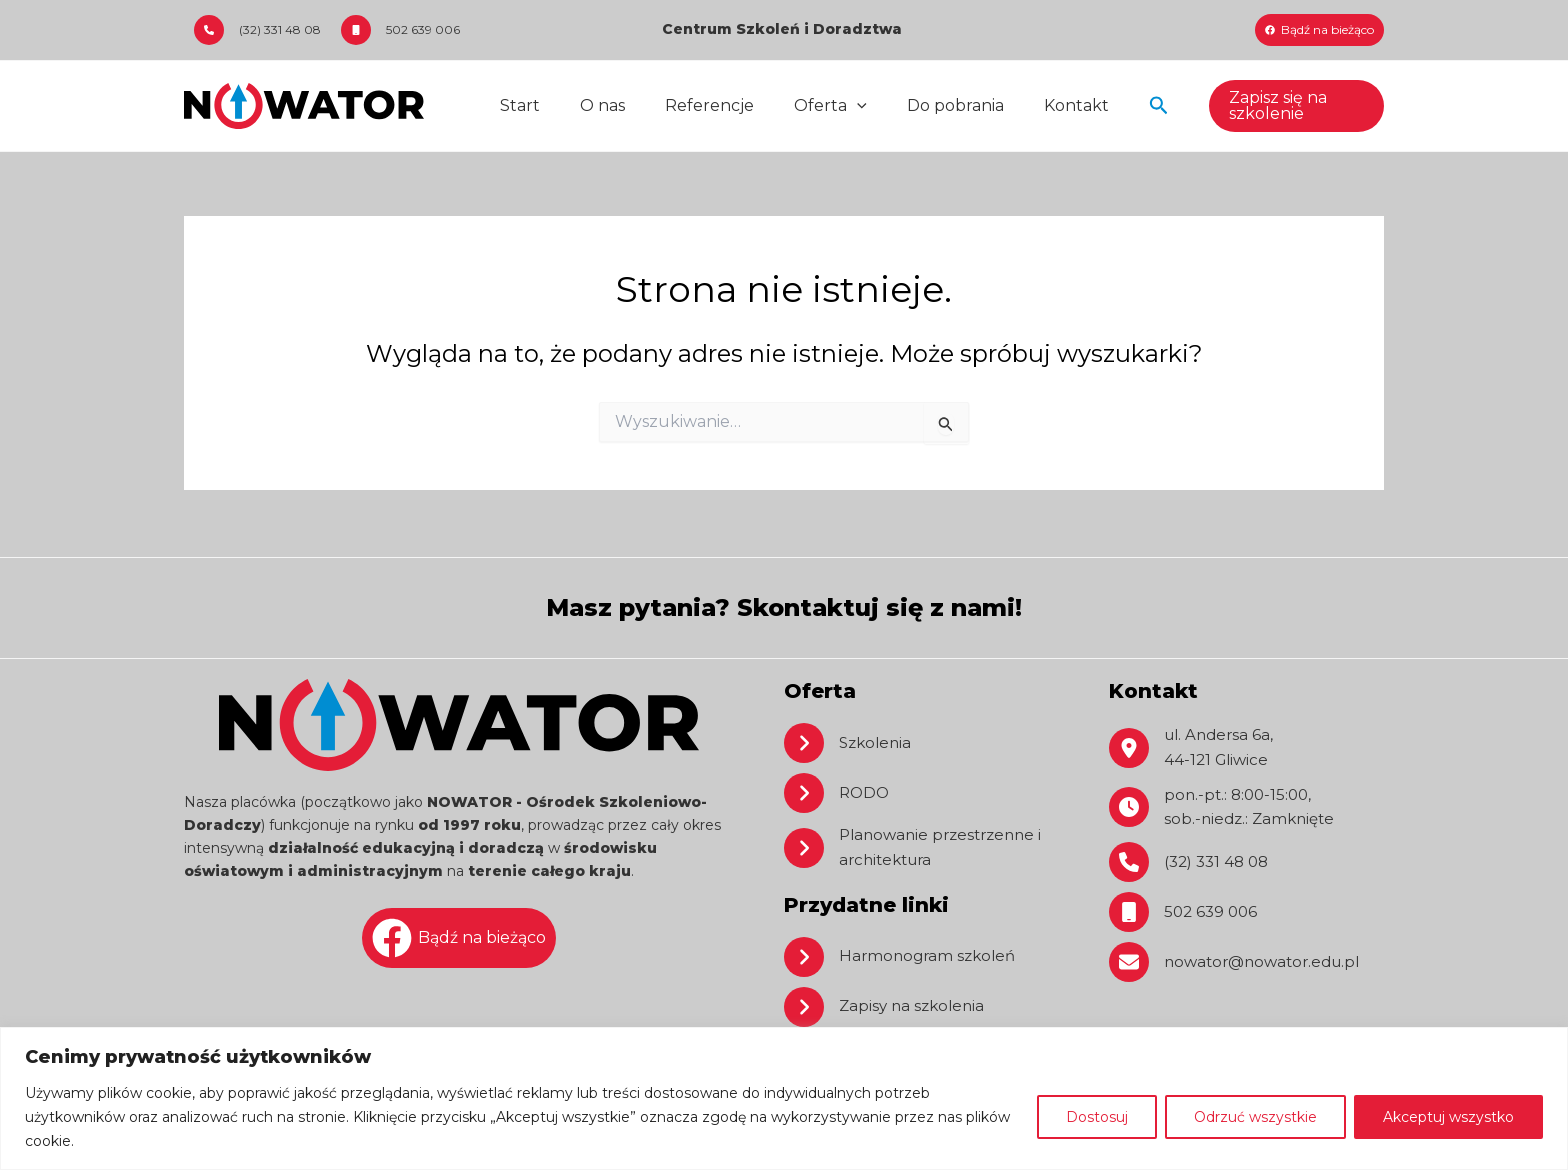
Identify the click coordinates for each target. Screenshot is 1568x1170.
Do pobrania (919, 105)
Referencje (689, 105)
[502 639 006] (400, 30)
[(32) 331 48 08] (257, 30)
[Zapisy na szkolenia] (887, 1007)
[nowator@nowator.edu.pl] (1240, 965)
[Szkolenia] (850, 740)
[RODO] (838, 790)
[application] (829, 106)
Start (516, 105)
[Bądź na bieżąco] (1319, 30)
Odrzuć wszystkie (1255, 1117)
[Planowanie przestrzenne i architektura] (921, 846)
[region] (784, 1098)
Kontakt (1032, 105)
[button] (1111, 106)
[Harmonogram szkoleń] (903, 957)
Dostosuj (1097, 1117)
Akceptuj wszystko (1448, 1117)
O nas (590, 105)
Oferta (802, 106)
